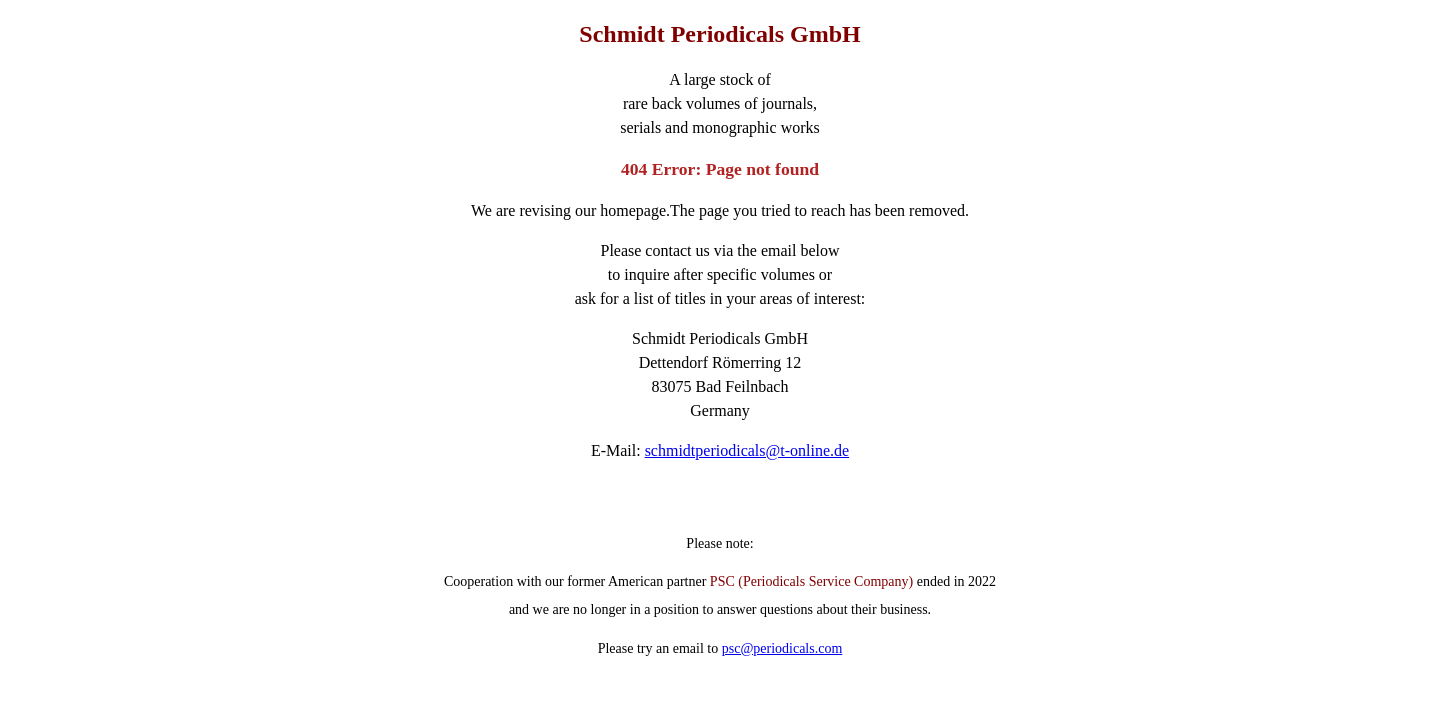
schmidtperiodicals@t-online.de (747, 450)
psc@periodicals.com (782, 648)
